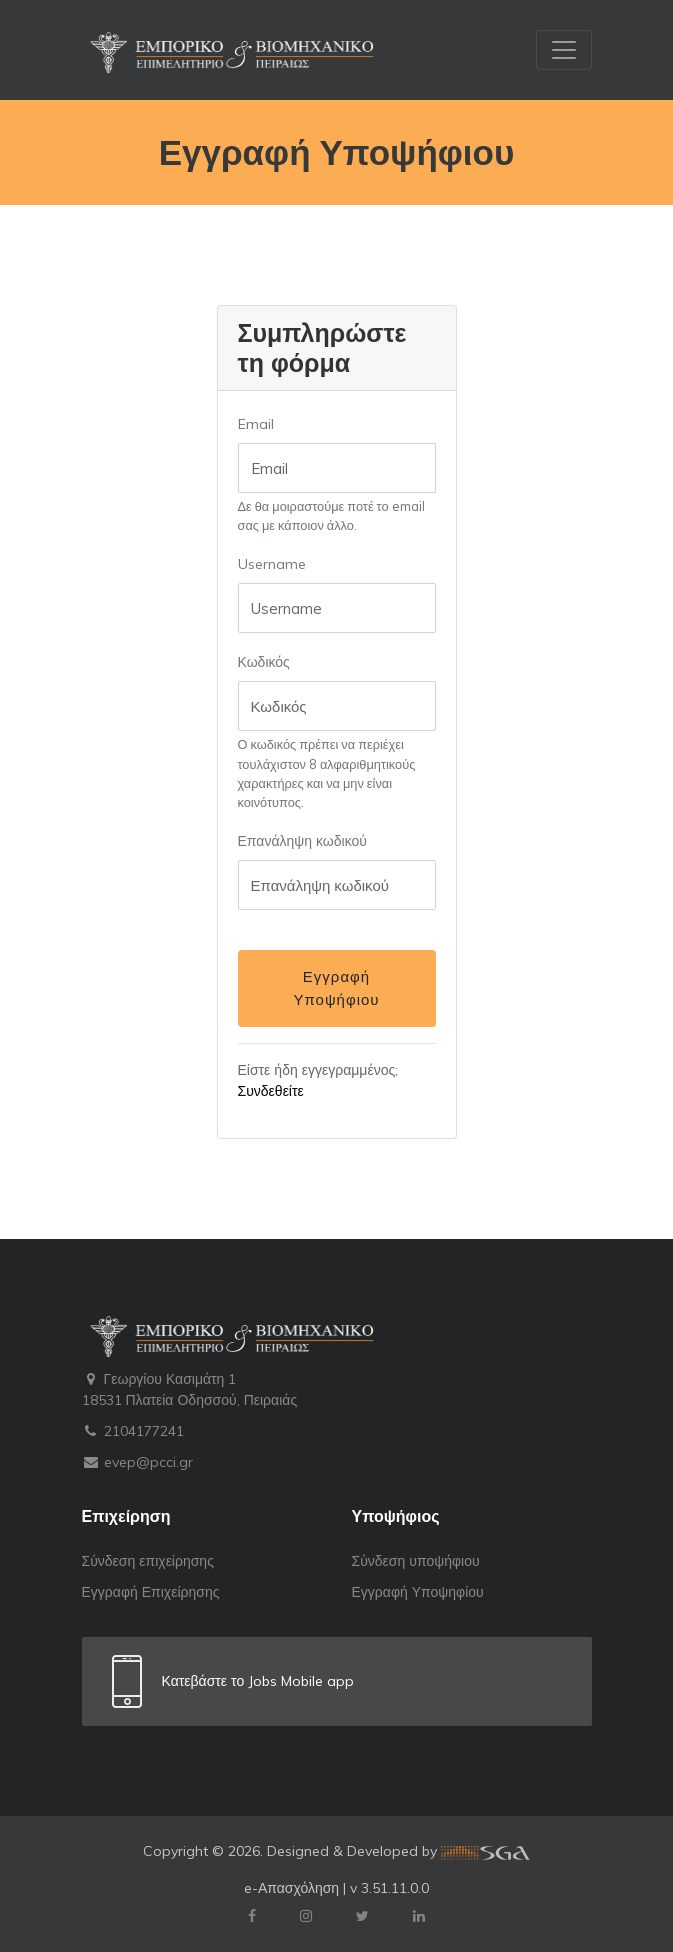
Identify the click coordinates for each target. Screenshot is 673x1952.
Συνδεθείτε (271, 1091)
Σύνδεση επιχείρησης (148, 1561)
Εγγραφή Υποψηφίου (418, 1592)
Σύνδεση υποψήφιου (416, 1561)
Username (272, 564)
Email (256, 424)
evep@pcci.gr (137, 1462)
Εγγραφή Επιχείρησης (151, 1592)
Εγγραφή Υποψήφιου (336, 988)
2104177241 (133, 1431)
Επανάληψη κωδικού (302, 841)
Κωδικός (264, 662)
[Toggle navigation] (564, 50)
